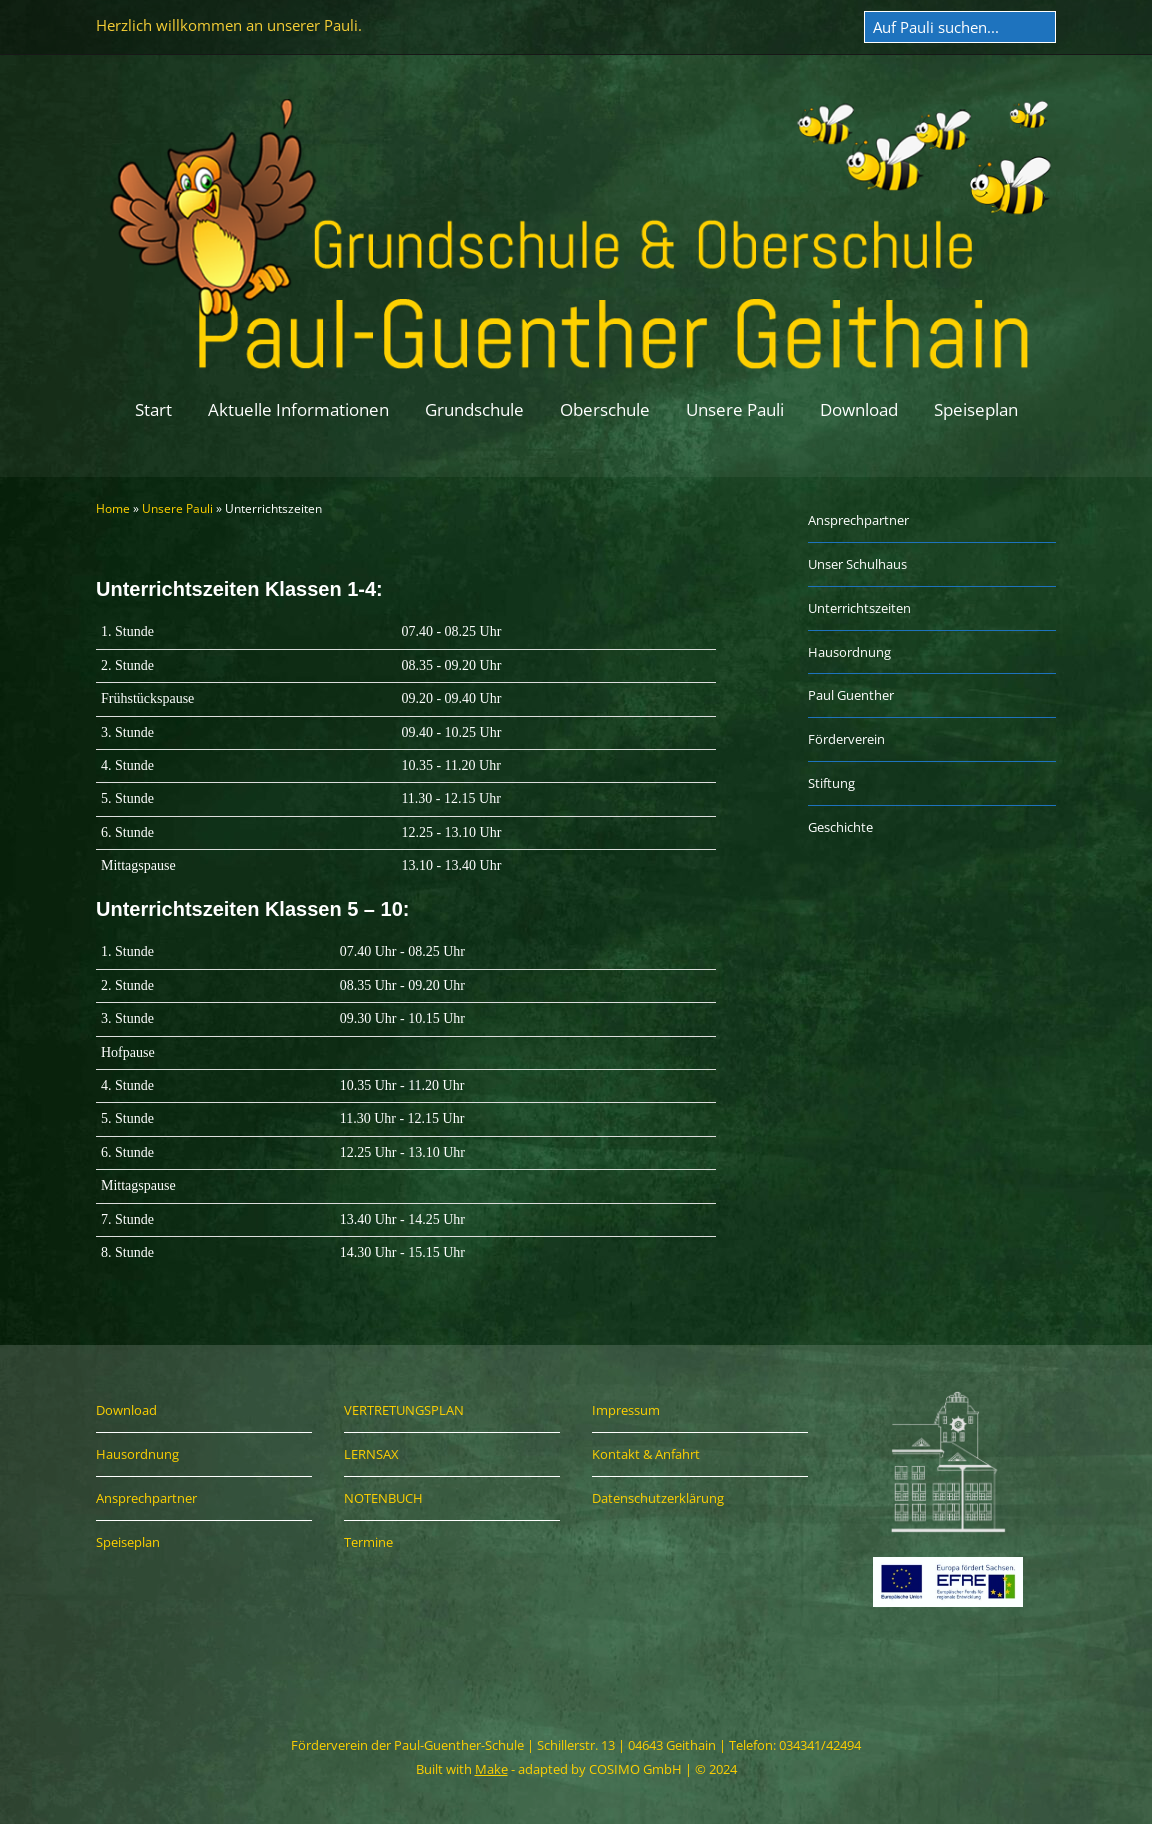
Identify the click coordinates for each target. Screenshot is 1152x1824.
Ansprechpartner (858, 520)
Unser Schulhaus (857, 564)
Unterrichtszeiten (859, 608)
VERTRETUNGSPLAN (404, 1410)
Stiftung (831, 783)
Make (491, 1769)
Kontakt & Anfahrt (646, 1454)
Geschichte (840, 827)
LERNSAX (371, 1454)
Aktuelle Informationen (298, 409)
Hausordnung (849, 652)
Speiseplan (976, 409)
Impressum (626, 1410)
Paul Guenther (851, 695)
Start (153, 409)
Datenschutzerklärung (658, 1498)
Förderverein (846, 739)
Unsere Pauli (735, 409)
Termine (368, 1542)
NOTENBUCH (383, 1498)
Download (859, 409)
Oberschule (605, 409)
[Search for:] (960, 27)
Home (113, 508)
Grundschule (474, 409)
